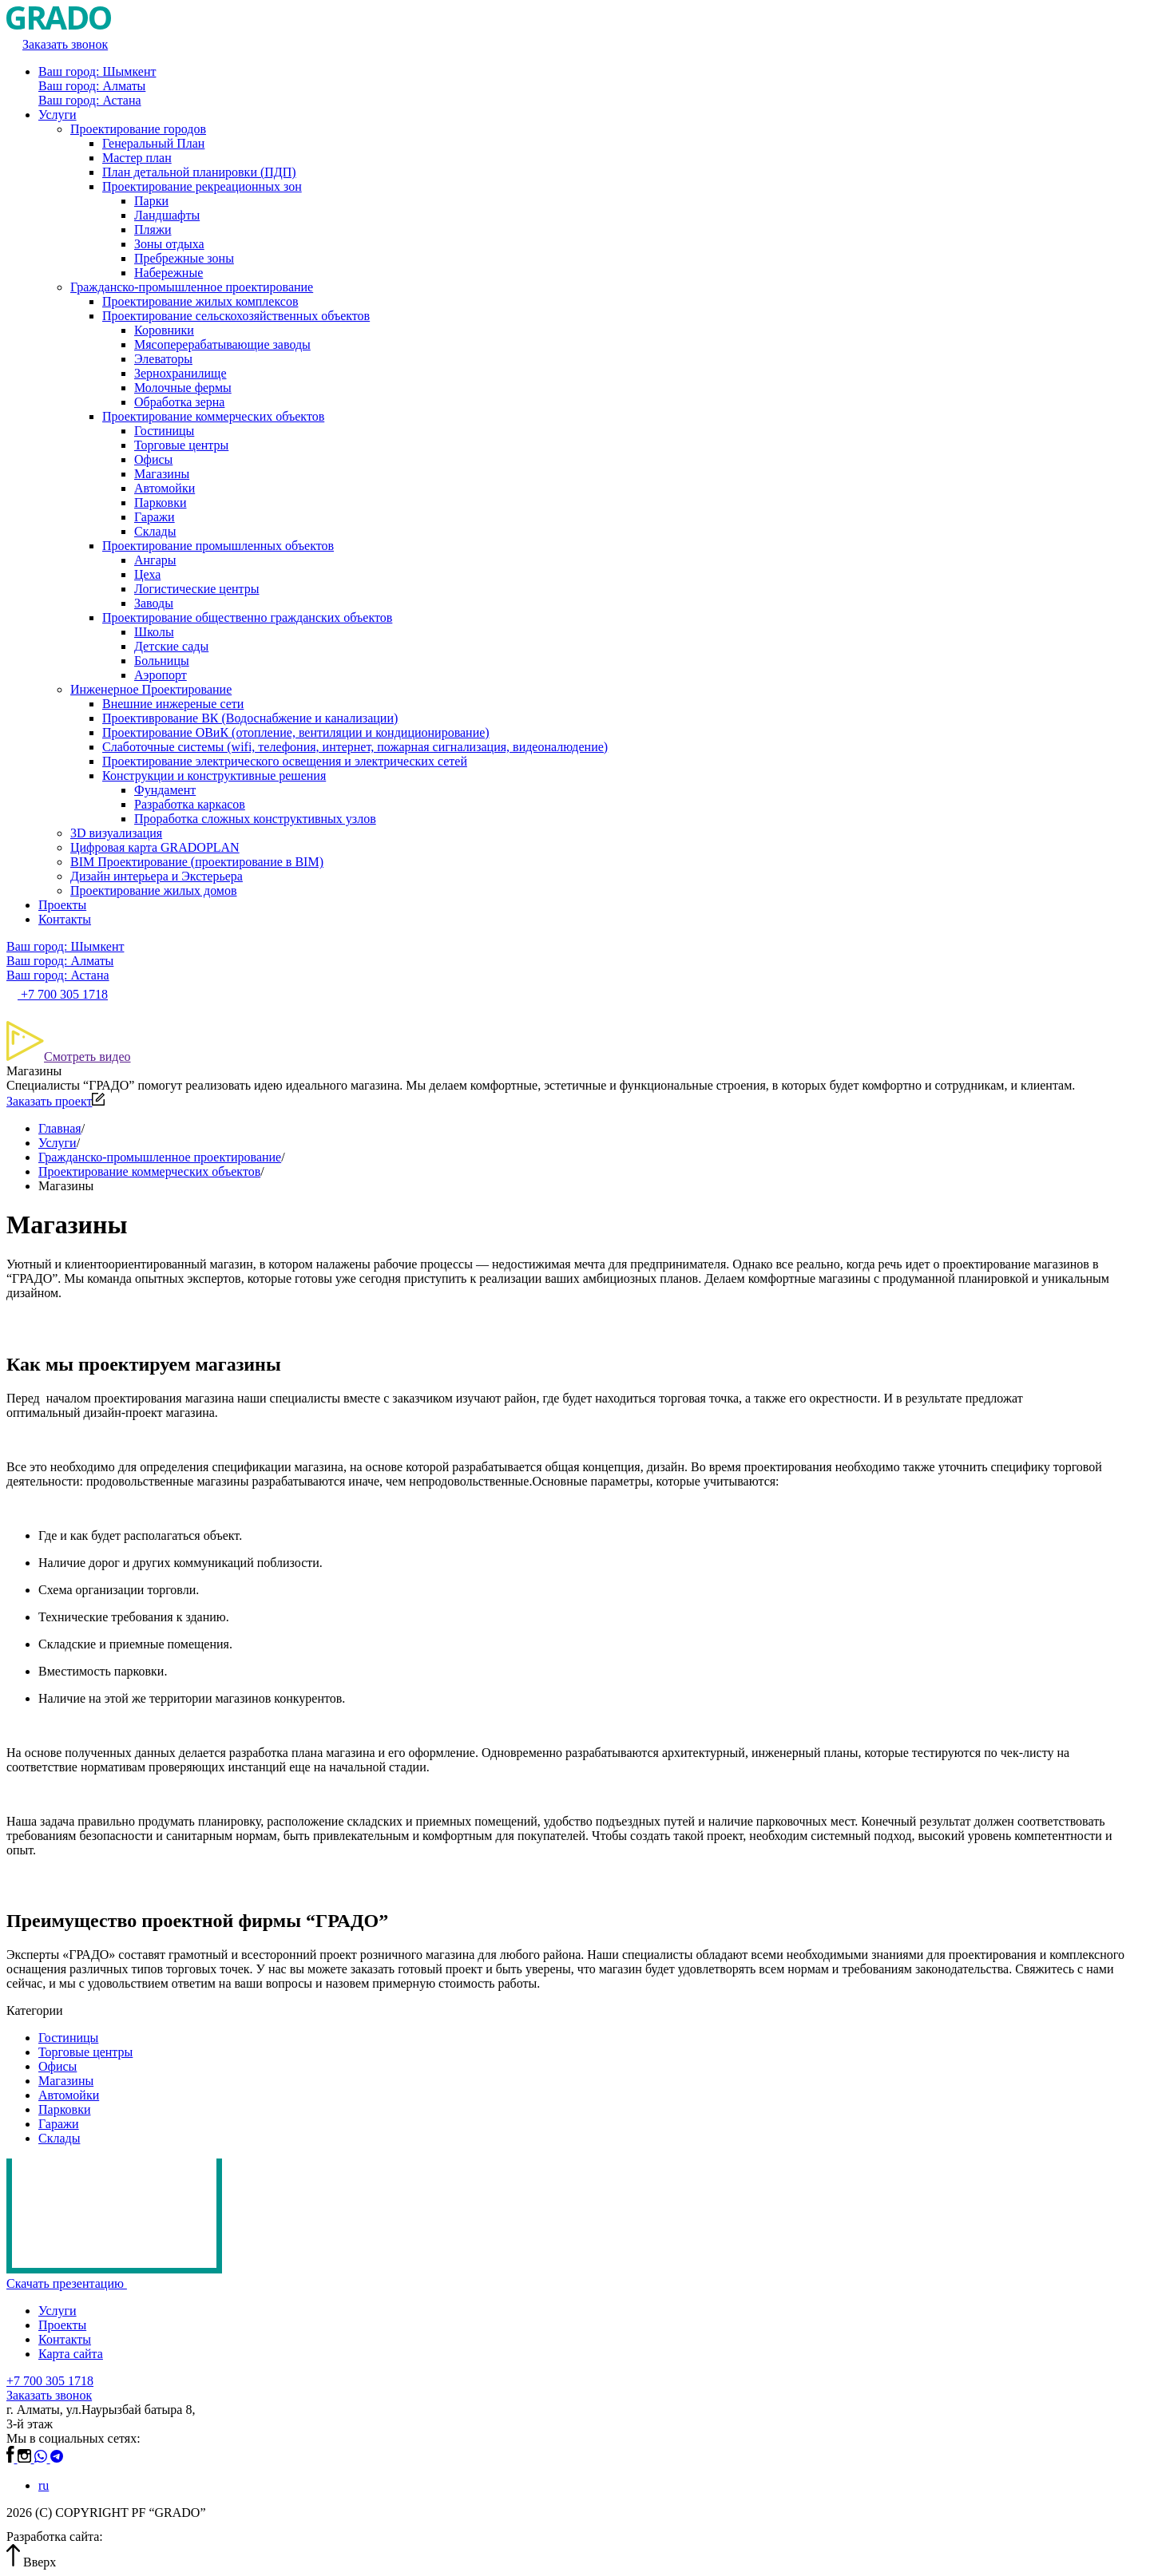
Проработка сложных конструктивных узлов (255, 818)
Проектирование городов (138, 129)
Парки (151, 201)
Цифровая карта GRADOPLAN (155, 847)
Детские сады (171, 646)
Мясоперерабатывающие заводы (222, 344)
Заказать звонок (49, 2395)
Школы (154, 632)
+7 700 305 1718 (49, 2381)
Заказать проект (55, 1101)
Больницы (161, 660)
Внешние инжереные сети (173, 703)
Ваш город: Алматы (91, 86)
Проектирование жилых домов (153, 890)
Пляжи (153, 229)
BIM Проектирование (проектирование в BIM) (196, 862)
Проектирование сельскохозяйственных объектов (236, 315)
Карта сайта (70, 2353)
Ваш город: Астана (89, 100)
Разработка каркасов (189, 804)
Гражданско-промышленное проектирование (191, 287)
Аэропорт (160, 675)
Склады (155, 531)
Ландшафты (167, 215)
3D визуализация (116, 833)
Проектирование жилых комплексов (200, 301)
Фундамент (165, 790)
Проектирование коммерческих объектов (213, 416)
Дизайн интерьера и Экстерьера (156, 876)
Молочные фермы (183, 387)
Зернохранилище (180, 373)
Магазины (161, 474)
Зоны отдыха (169, 244)
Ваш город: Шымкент (97, 71)
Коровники (164, 330)
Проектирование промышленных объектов (218, 545)
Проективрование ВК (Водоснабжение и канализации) (250, 718)
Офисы (153, 459)
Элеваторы (163, 359)
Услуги (57, 114)
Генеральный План (153, 143)
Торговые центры (181, 445)
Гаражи (154, 517)
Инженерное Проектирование (151, 689)
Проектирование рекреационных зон (202, 186)
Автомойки (164, 488)
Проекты (62, 905)
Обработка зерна (179, 402)
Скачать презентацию (72, 2283)
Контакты (64, 919)
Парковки (160, 502)
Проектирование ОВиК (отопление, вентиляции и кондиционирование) (296, 732)
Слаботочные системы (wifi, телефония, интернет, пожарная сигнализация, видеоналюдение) (355, 747)
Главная (59, 1128)
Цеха (147, 574)
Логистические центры (196, 589)
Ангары (155, 560)
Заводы (153, 603)
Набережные (168, 272)
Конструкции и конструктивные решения (214, 775)
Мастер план (137, 157)
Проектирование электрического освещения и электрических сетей (284, 761)
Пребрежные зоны (184, 258)
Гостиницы (164, 430)
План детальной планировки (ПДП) (199, 172)
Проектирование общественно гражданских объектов (247, 617)
